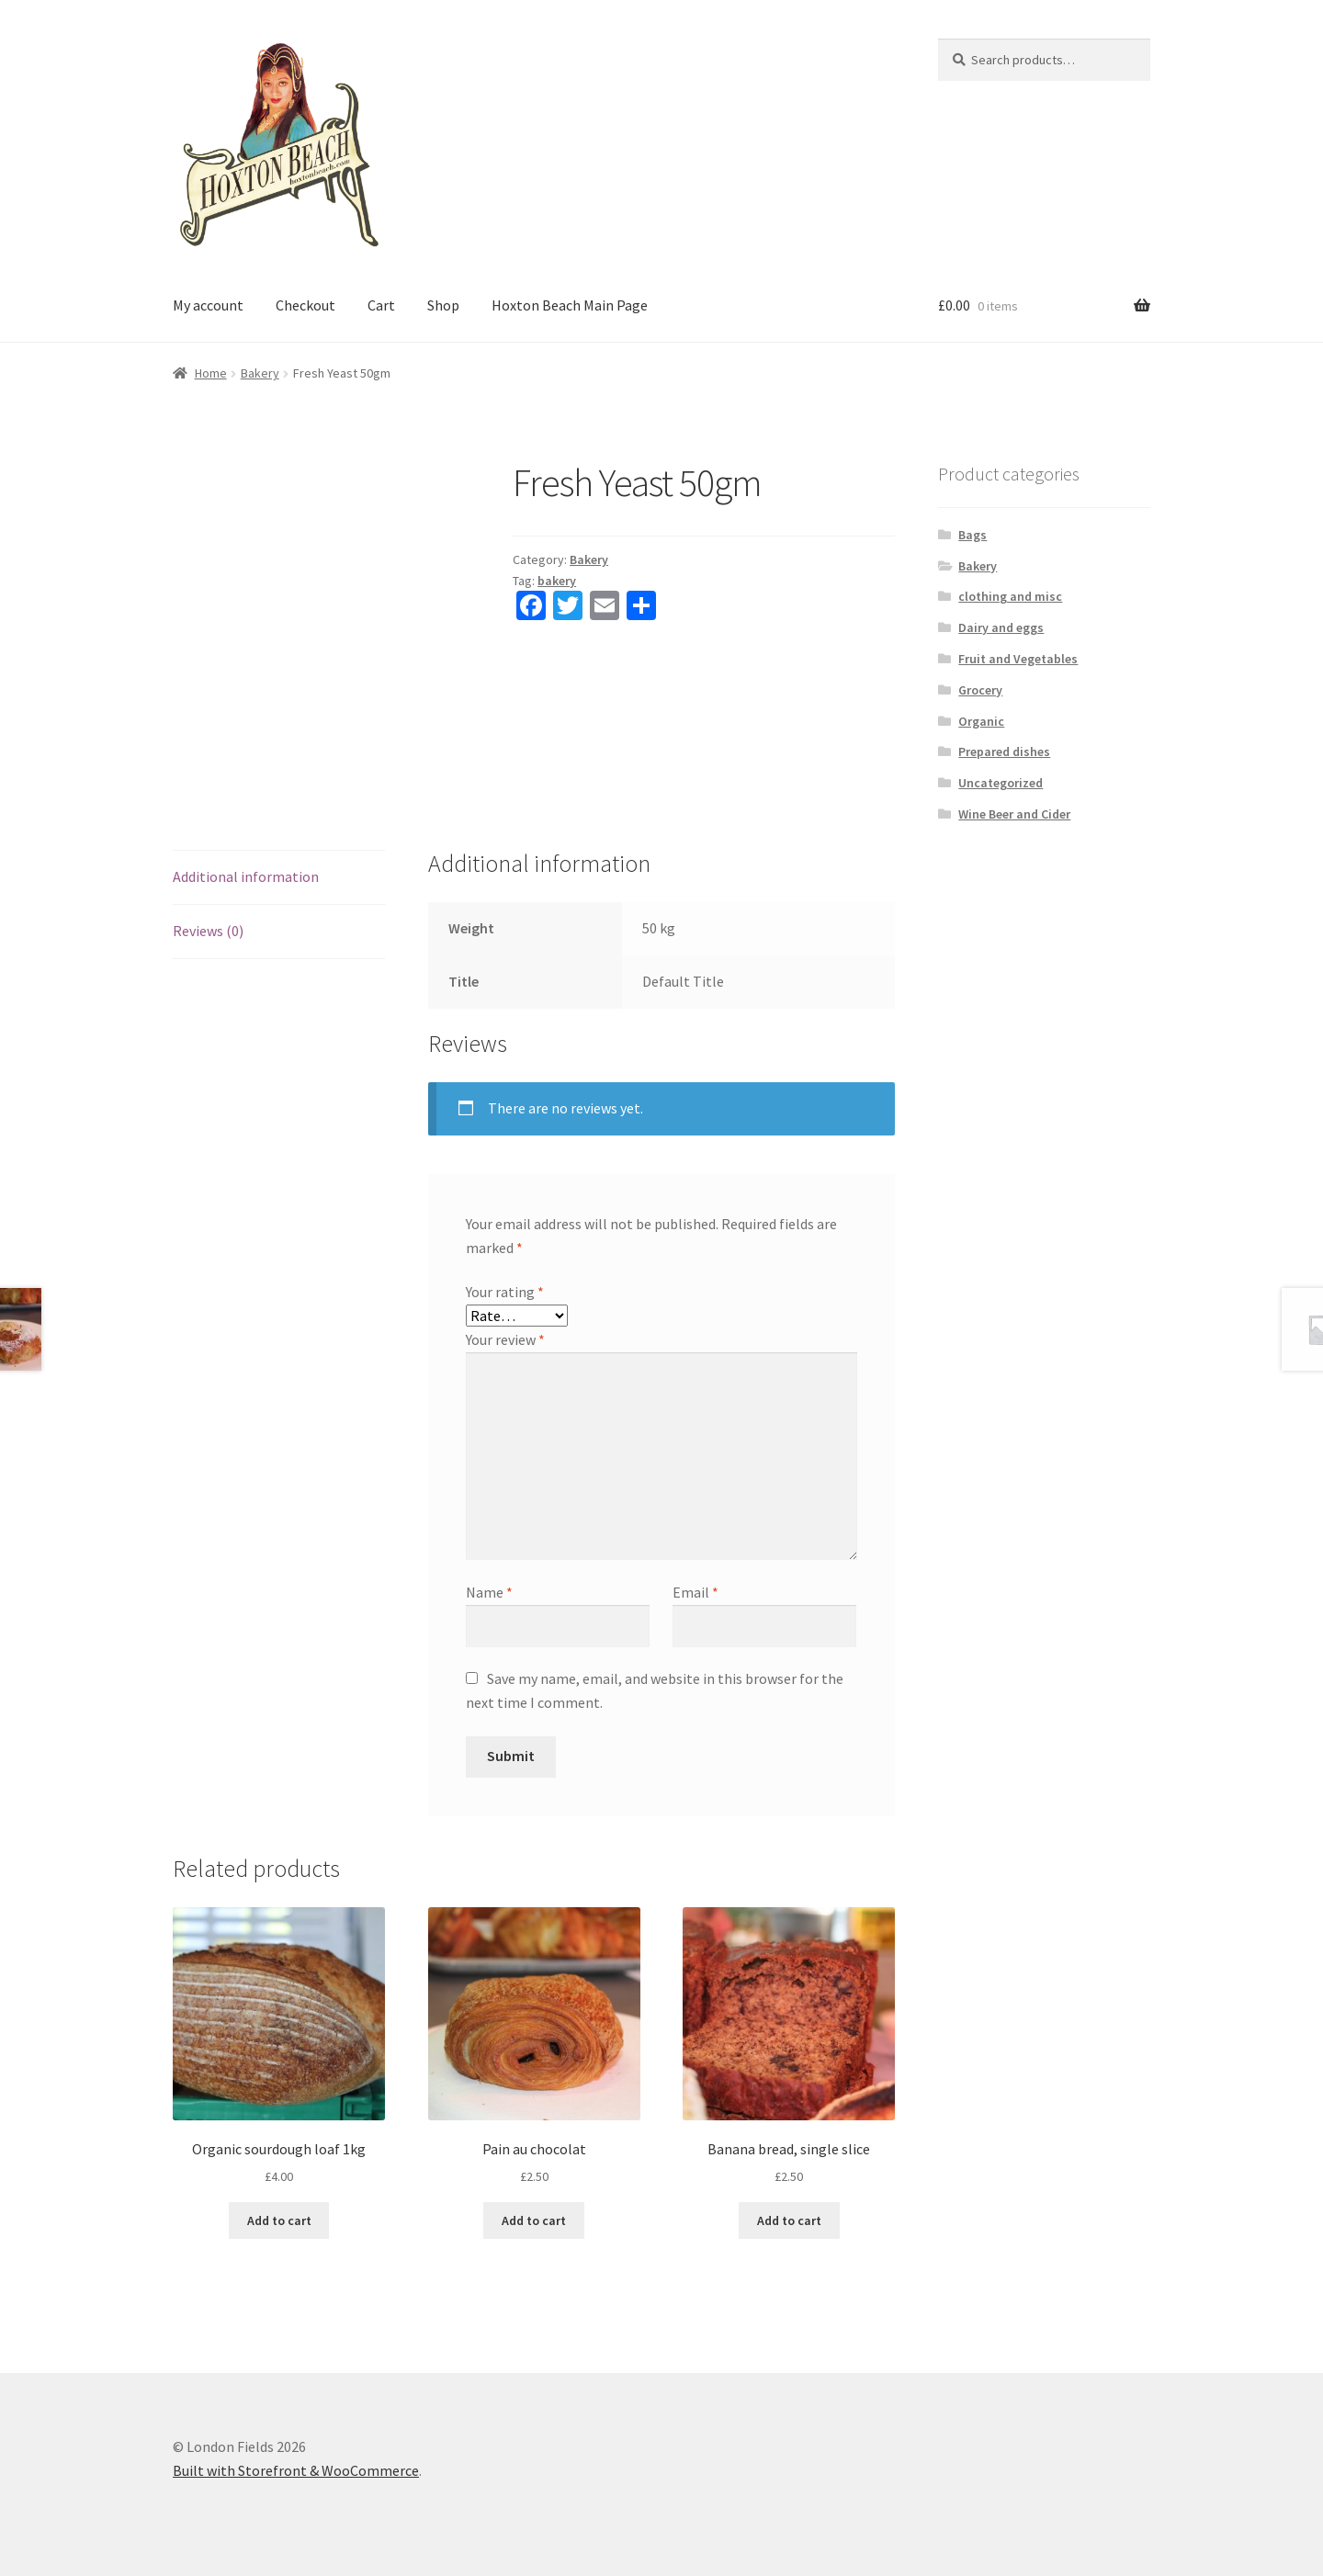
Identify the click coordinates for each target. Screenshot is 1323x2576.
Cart (381, 305)
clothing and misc (1010, 596)
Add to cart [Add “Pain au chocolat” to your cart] (534, 2220)
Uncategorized (1000, 782)
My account (208, 305)
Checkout (305, 305)
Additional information (246, 876)
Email (695, 1592)
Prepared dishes (1004, 751)
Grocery (980, 690)
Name (489, 1592)
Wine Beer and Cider (1014, 814)
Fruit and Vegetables (1018, 658)
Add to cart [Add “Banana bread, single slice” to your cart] (789, 2220)
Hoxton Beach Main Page (570, 305)
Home (211, 373)
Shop (443, 305)
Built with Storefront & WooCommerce (296, 2470)
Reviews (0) (208, 930)
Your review (505, 1339)
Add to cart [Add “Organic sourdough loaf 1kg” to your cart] (279, 2220)
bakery (556, 580)
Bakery (260, 373)
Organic (981, 721)
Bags (972, 534)
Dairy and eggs (1001, 627)
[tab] (279, 878)
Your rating (505, 1291)
